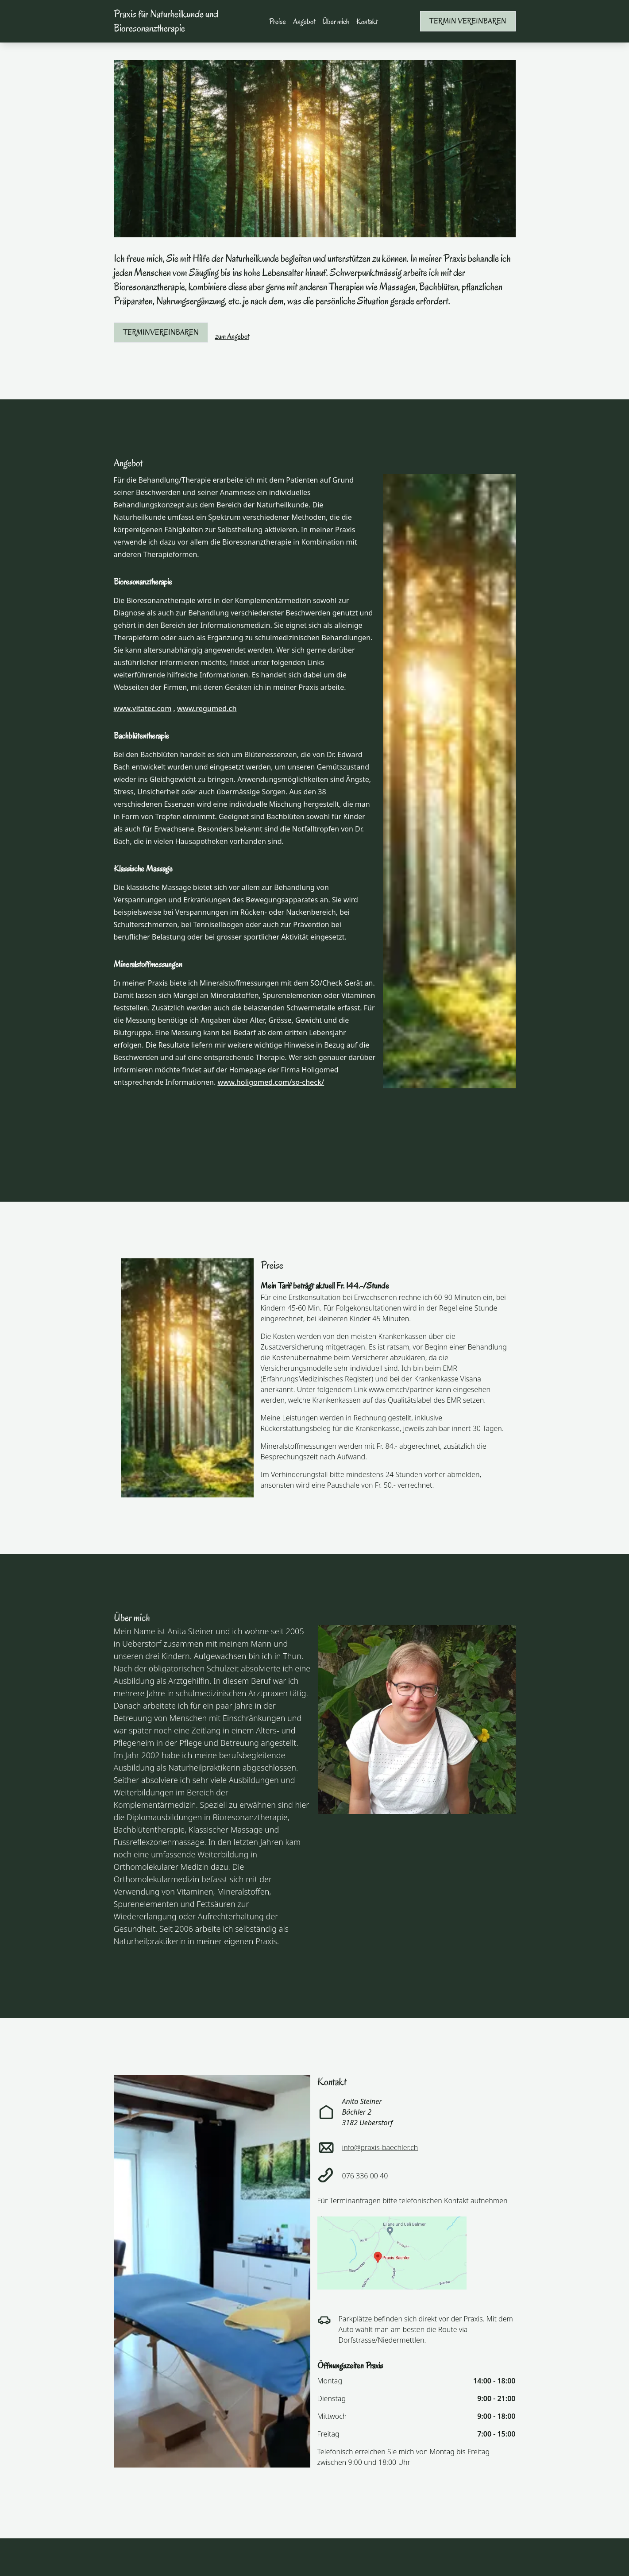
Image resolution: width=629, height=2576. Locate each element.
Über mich (335, 21)
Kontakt (367, 21)
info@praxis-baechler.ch (380, 2147)
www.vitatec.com (143, 708)
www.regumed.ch (207, 708)
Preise (277, 21)
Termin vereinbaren (467, 21)
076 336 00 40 (365, 2176)
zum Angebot (232, 336)
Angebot (304, 21)
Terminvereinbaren (161, 332)
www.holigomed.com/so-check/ (270, 1082)
